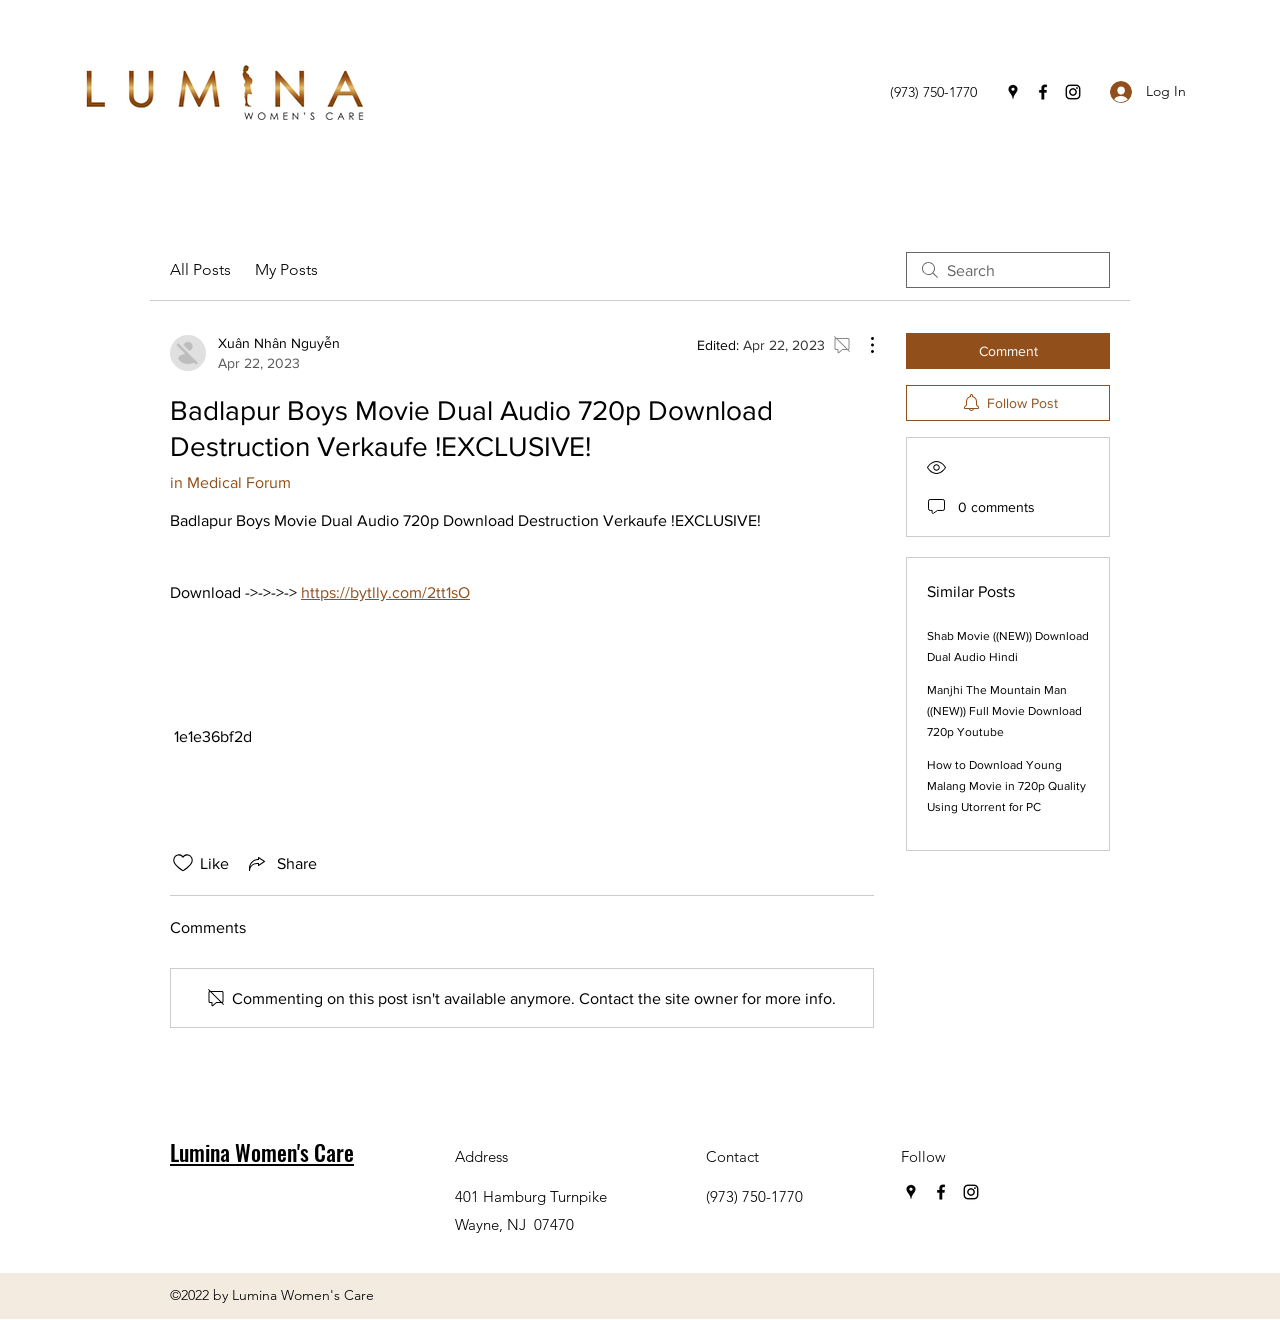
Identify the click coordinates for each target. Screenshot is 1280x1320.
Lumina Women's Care (262, 1152)
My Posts (286, 269)
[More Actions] (862, 345)
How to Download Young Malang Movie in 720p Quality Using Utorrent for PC (1006, 786)
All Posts (200, 269)
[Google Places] (1013, 92)
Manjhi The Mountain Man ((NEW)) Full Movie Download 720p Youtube (1004, 711)
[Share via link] (281, 863)
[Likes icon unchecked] (183, 863)
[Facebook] (1043, 92)
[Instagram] (1073, 92)
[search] (1008, 270)
